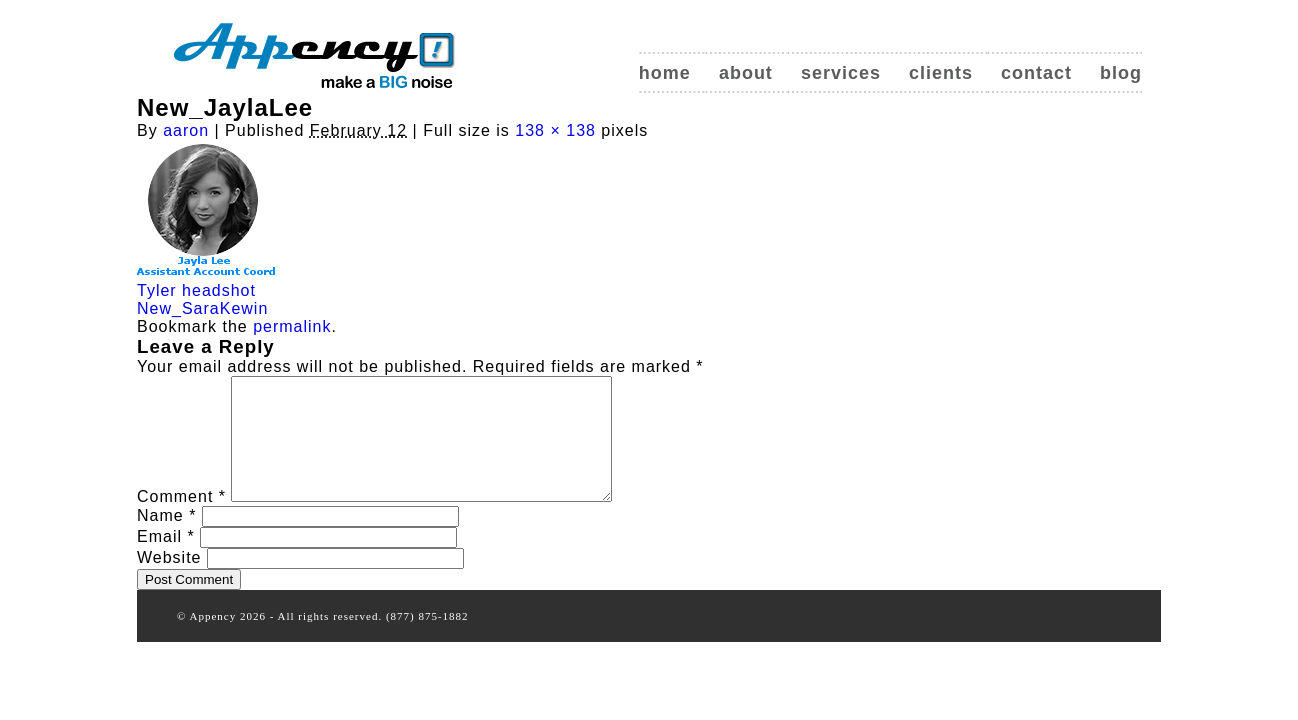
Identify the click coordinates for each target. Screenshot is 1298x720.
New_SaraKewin (202, 308)
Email (166, 560)
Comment (181, 520)
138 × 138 (555, 130)
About (746, 73)
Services (841, 73)
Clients (941, 73)
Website (169, 581)
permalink (292, 326)
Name (166, 539)
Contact (1036, 73)
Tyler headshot (196, 290)
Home (665, 73)
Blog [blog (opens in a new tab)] (1121, 73)
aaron (186, 130)
